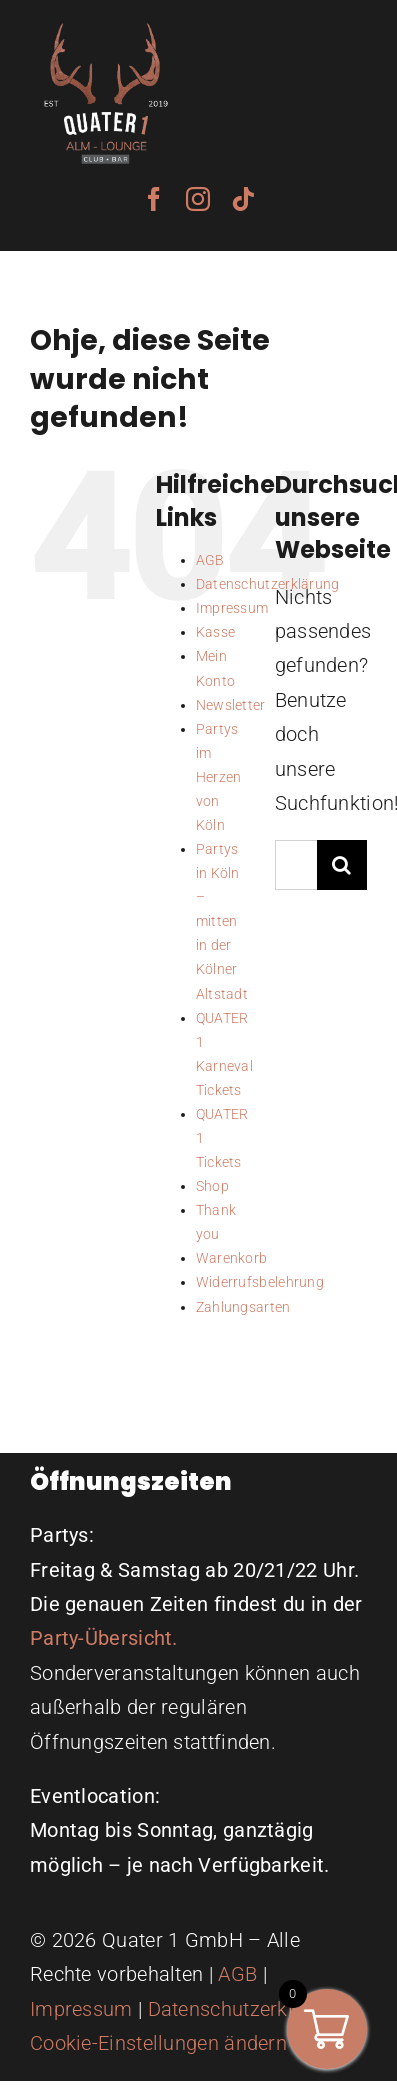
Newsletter (231, 705)
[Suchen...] (296, 865)
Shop (212, 1186)
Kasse (216, 632)
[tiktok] (243, 199)
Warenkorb (232, 1258)
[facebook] (154, 199)
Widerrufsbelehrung (260, 1282)
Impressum (232, 608)
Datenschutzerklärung (247, 2009)
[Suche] (342, 865)
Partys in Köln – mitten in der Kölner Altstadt (222, 921)
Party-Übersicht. (104, 1638)
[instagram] (198, 199)
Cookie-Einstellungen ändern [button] (158, 2043)
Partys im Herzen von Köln (219, 777)
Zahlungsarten (243, 1307)
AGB (210, 560)
